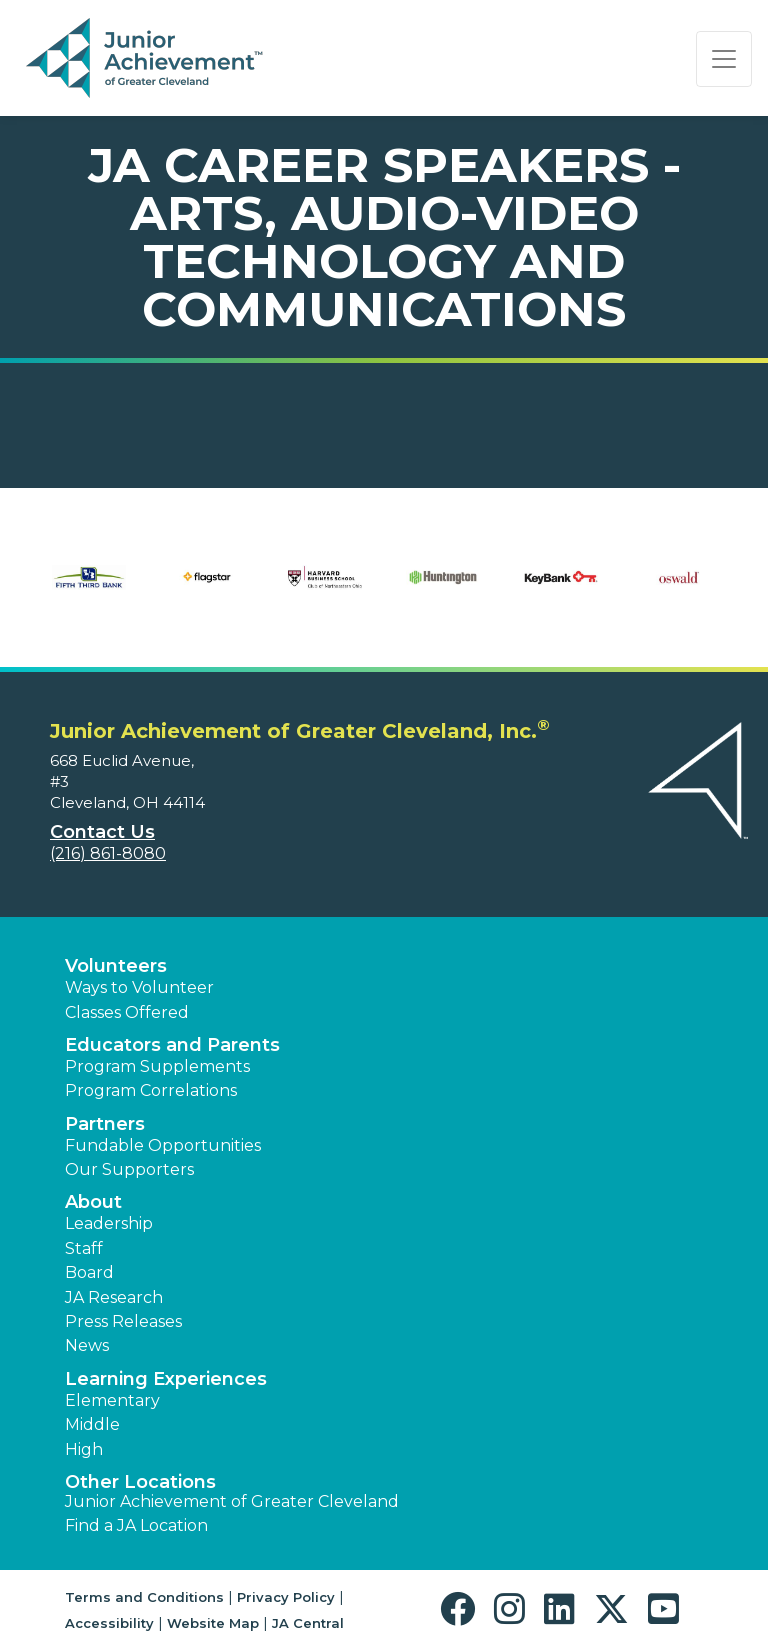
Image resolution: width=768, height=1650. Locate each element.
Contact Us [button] (102, 832)
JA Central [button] (308, 1623)
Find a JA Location (136, 1525)
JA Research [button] (114, 1297)
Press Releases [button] (123, 1321)
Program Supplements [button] (157, 1066)
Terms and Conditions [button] (144, 1597)
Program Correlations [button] (151, 1090)
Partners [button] (105, 1124)
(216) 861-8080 (108, 853)
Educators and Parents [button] (172, 1045)
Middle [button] (92, 1424)
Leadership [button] (109, 1223)
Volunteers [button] (116, 966)
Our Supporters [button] (129, 1169)
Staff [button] (84, 1248)
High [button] (84, 1449)
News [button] (87, 1345)
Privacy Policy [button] (286, 1597)
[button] (462, 1609)
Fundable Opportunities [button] (163, 1145)
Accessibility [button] (109, 1623)
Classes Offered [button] (127, 1012)
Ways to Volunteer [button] (139, 987)
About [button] (93, 1202)
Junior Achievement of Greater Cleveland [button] (232, 1501)
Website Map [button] (213, 1623)
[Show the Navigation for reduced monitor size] (724, 59)
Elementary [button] (112, 1400)
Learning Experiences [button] (166, 1379)
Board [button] (89, 1272)
